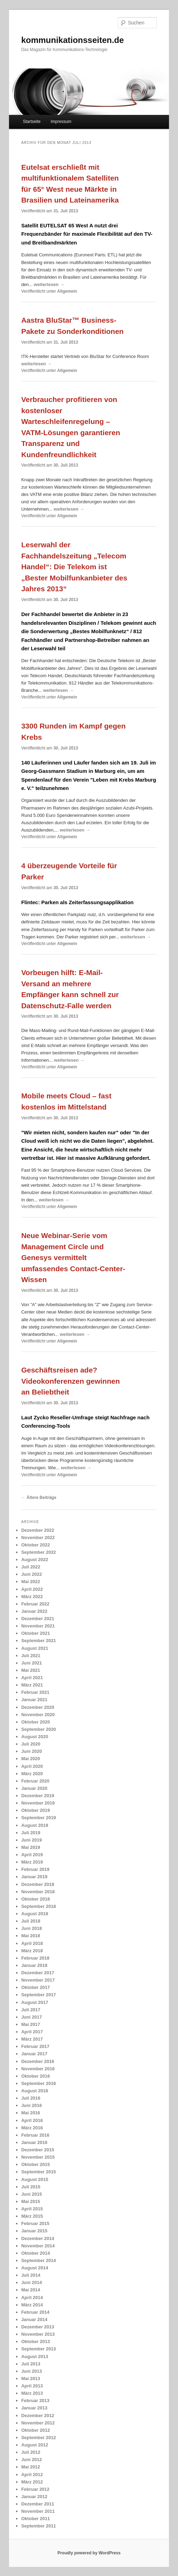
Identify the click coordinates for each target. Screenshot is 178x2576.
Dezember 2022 (37, 1530)
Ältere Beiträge (38, 1497)
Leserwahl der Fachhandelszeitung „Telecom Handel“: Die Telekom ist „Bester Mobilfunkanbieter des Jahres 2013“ (74, 567)
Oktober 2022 (35, 1544)
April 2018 (32, 1943)
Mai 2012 (30, 2466)
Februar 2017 (35, 2046)
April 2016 (32, 2120)
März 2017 (32, 2039)
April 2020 (32, 1766)
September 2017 (38, 1994)
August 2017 (34, 2002)
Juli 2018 (30, 1921)
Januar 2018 (34, 1965)
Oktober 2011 (35, 2518)
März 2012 (32, 2481)
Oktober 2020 (35, 1722)
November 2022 (38, 1537)
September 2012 (38, 2437)
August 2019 (34, 1825)
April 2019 (32, 1854)
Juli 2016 (30, 2098)
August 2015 (34, 2179)
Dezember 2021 (37, 1618)
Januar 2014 (34, 2319)
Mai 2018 (30, 1935)
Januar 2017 (34, 2053)
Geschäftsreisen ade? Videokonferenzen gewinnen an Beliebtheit (70, 1381)
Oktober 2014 (35, 2253)
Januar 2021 (34, 1699)
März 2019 (32, 1862)
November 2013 (38, 2334)
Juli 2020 (30, 1744)
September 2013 (38, 2348)
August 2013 (34, 2356)
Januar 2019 (34, 1876)
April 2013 (32, 2385)
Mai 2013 (30, 2378)
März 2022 (32, 1596)
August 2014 (34, 2267)
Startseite (32, 121)
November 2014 (38, 2245)
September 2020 (38, 1729)
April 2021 (32, 1677)
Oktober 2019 (35, 1810)
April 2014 (32, 2297)
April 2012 (32, 2474)
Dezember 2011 (37, 2504)
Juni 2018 (31, 1928)
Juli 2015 (30, 2186)
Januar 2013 (34, 2407)
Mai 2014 (30, 2289)
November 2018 (38, 1891)
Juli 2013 (30, 2363)
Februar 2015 (35, 2223)
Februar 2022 (35, 1604)
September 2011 (38, 2526)
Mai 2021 (30, 1670)
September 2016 (38, 2083)
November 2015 (38, 2157)
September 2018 (38, 1906)
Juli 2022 (30, 1566)
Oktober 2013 (35, 2341)
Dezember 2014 (37, 2238)
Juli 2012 (30, 2452)
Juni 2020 (31, 1751)
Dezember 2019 (37, 1795)
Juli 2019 (30, 1832)
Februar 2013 (35, 2400)
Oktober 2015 (35, 2164)
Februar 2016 (35, 2135)
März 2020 (32, 1773)
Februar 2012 (35, 2489)
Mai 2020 (30, 1758)
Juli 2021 (30, 1655)
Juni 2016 (31, 2105)
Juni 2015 (31, 2194)
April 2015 (32, 2208)
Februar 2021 (35, 1692)
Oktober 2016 (35, 2076)
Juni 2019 (31, 1840)
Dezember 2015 (37, 2149)
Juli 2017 (30, 2009)
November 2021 (38, 1626)
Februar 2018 (35, 1958)
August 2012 (34, 2444)
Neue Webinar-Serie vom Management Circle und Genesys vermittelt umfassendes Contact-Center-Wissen (73, 1257)
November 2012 (38, 2422)
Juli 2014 (30, 2275)
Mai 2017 (30, 2024)
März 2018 (32, 1950)
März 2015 (32, 2216)
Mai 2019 (30, 1847)
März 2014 (32, 2304)
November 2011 (38, 2511)
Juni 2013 (31, 2371)
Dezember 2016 (37, 2061)
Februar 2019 (35, 1869)
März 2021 (32, 1685)
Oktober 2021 (35, 1633)
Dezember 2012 (37, 2415)
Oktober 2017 (35, 1987)
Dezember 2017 (37, 1972)
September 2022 (38, 1552)
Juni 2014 (31, 2282)
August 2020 (34, 1736)
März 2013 (32, 2393)
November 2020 (38, 1714)
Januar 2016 (34, 2142)
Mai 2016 (30, 2112)
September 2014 (38, 2260)
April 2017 (32, 2031)
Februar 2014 (35, 2312)
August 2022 (34, 1559)
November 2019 (38, 1803)
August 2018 (34, 1913)
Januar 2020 (34, 1788)
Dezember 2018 (37, 1884)
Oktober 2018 (35, 1899)
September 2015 (38, 2171)
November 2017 (38, 1980)
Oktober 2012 (35, 2430)
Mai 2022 (30, 1581)
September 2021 (38, 1640)
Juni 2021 (31, 1663)
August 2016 (34, 2090)
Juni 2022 (31, 1574)
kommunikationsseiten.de (72, 40)
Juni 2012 (31, 2459)
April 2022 (32, 1589)
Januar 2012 (34, 2496)
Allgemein (67, 291)
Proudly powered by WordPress (89, 2553)
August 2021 (34, 1648)
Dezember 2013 (37, 2326)
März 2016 (32, 2127)
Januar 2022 (34, 1611)
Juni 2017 (31, 2017)
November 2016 (38, 2068)
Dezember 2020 (37, 1707)
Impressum (61, 121)
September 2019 (38, 1817)
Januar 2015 (34, 2230)
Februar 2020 (35, 1781)
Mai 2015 (30, 2201)
